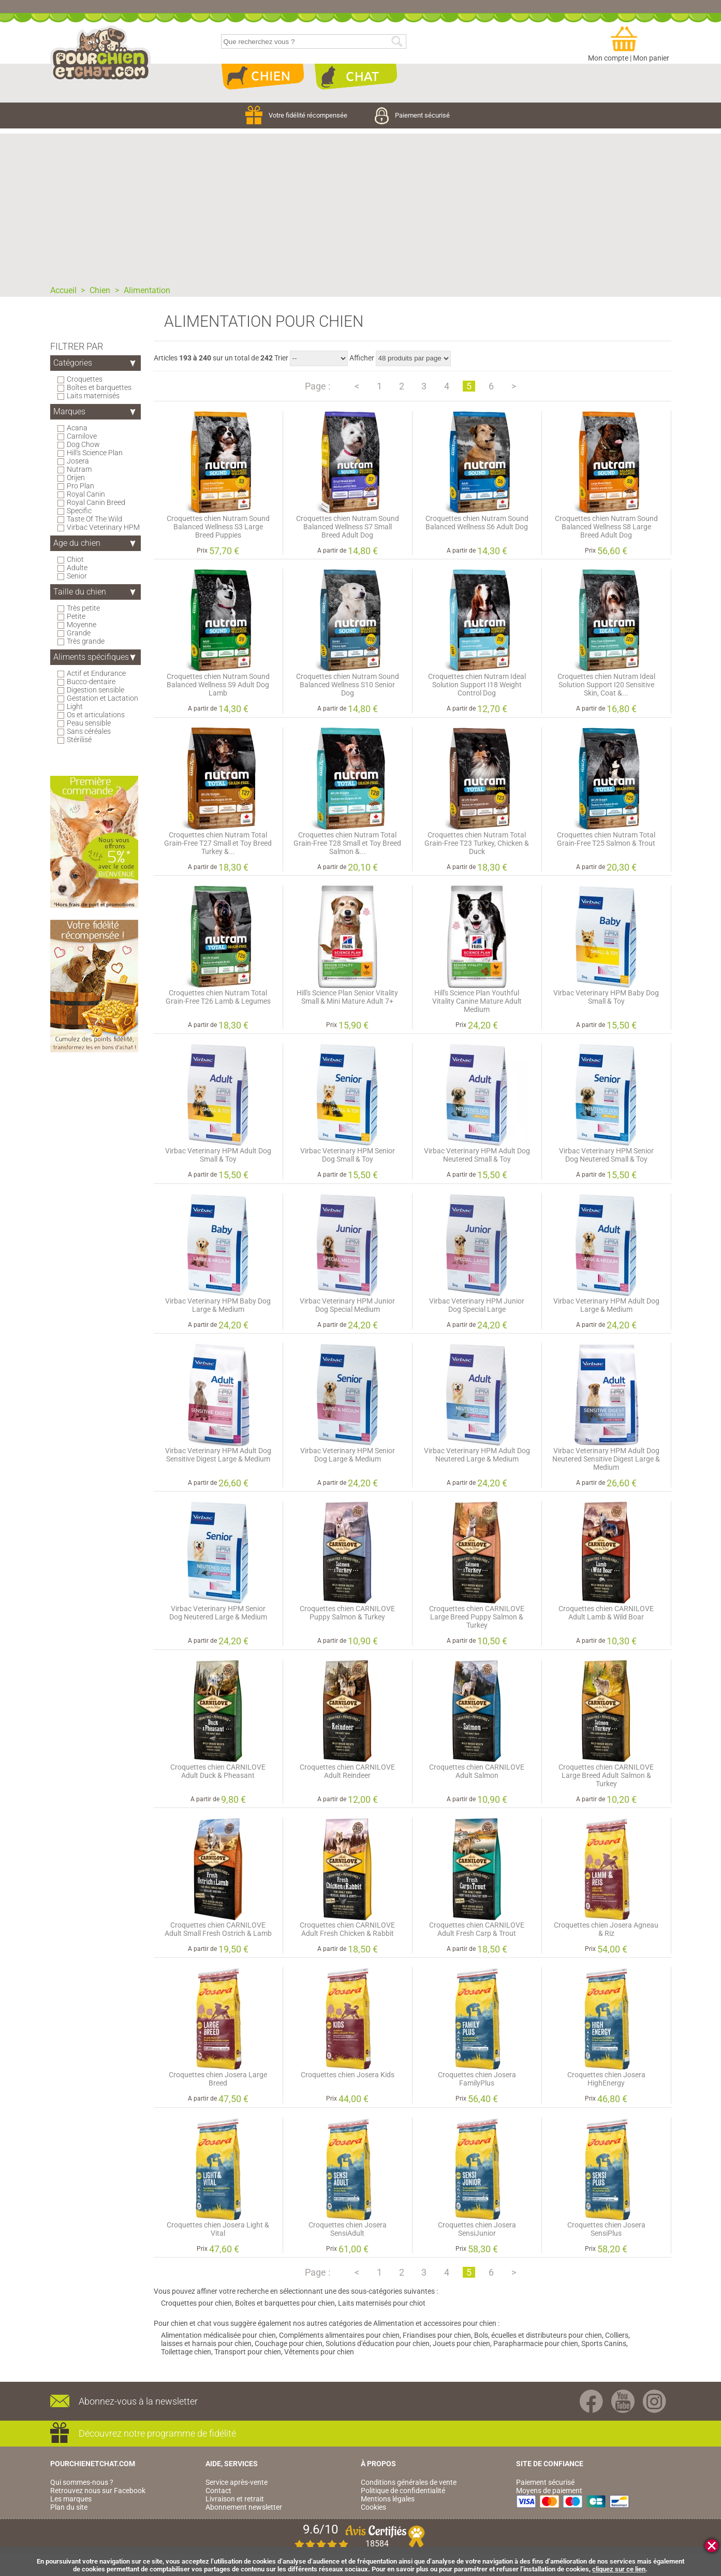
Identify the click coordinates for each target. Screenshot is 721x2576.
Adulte (77, 567)
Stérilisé (79, 739)
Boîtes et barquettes (99, 387)
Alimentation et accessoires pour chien (434, 2323)
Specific (79, 510)
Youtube (623, 2401)
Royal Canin (86, 494)
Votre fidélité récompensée (297, 115)
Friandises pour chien (437, 2335)
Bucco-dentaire (91, 681)
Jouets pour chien (461, 2343)
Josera (78, 461)
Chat (355, 77)
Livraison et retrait (234, 2499)
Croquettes (84, 379)
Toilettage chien (186, 2352)
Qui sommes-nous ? (81, 2482)
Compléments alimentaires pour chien (339, 2335)
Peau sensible (89, 723)
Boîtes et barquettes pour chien (285, 2303)
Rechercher (397, 42)
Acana (77, 428)
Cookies (373, 2507)
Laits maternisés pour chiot (381, 2303)
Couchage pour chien (288, 2343)
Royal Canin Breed (96, 502)
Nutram (79, 469)
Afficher (361, 358)
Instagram (654, 2401)
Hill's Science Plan (95, 452)
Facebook (591, 2401)
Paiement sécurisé (412, 115)
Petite (76, 616)
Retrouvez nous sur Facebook (97, 2490)
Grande (79, 633)
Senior (77, 576)
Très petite (83, 608)
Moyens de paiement (549, 2490)
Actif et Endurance (96, 673)
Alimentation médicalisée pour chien (218, 2335)
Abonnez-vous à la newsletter (138, 2401)
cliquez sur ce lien (618, 2569)
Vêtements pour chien (319, 2352)
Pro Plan (80, 486)
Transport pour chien (247, 2352)
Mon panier (651, 58)
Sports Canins (603, 2343)
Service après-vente (236, 2482)
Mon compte (608, 58)
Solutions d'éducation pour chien (378, 2343)
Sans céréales (89, 731)
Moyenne (81, 624)
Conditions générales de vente (409, 2482)
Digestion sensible (95, 690)
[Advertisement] (360, 206)
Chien (262, 77)
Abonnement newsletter (243, 2507)
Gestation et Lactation (102, 698)
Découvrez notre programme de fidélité (157, 2433)
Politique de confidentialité (403, 2490)
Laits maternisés (93, 396)
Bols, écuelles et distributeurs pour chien (538, 2335)
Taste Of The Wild (94, 519)
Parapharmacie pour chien (535, 2343)
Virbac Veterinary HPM (103, 527)
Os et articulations (96, 715)
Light (75, 706)
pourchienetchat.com (100, 53)
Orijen (76, 477)
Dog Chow (83, 444)
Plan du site (68, 2507)
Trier (281, 358)
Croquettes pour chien (196, 2303)
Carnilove (82, 436)
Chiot (75, 559)
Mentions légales (388, 2499)
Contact (218, 2490)
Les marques (71, 2499)
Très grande (86, 641)
